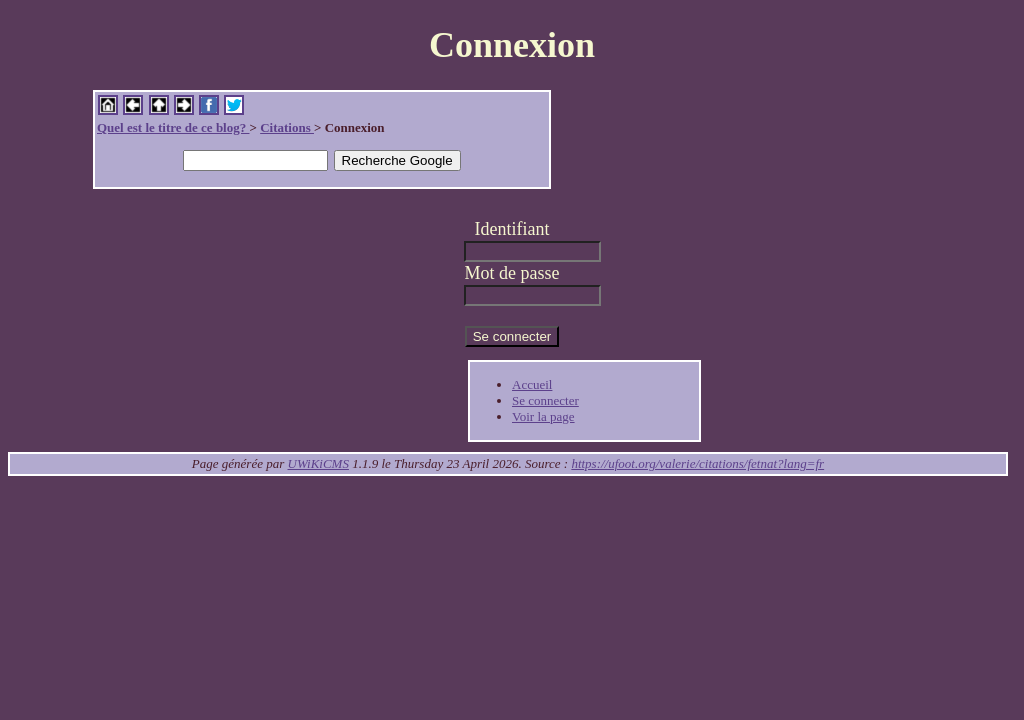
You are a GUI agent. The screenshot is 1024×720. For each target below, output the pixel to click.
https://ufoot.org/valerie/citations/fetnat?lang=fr (697, 463)
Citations (287, 127)
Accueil (532, 384)
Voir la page (543, 416)
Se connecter (545, 400)
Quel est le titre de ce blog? (173, 127)
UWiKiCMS (318, 463)
